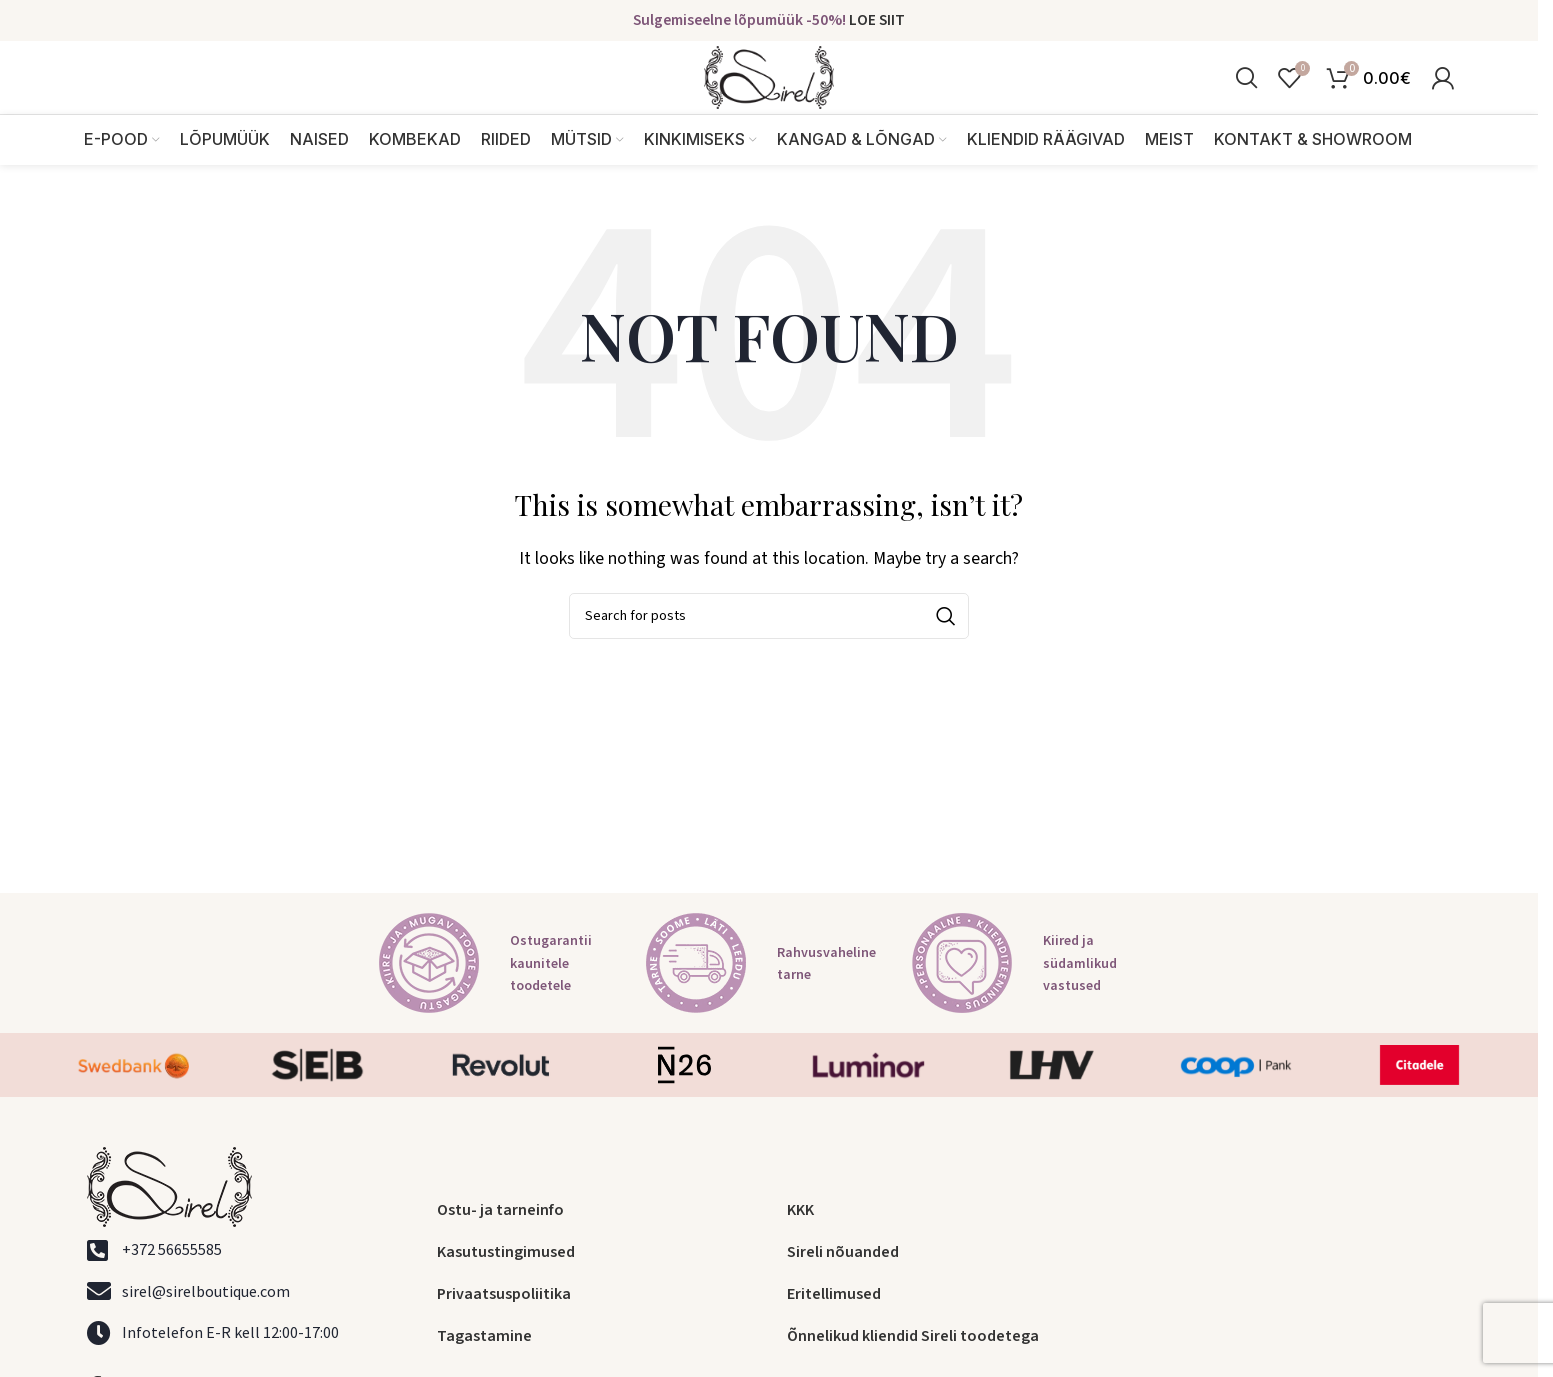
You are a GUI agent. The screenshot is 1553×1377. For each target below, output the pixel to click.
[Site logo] (769, 93)
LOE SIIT (877, 21)
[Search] (1246, 94)
